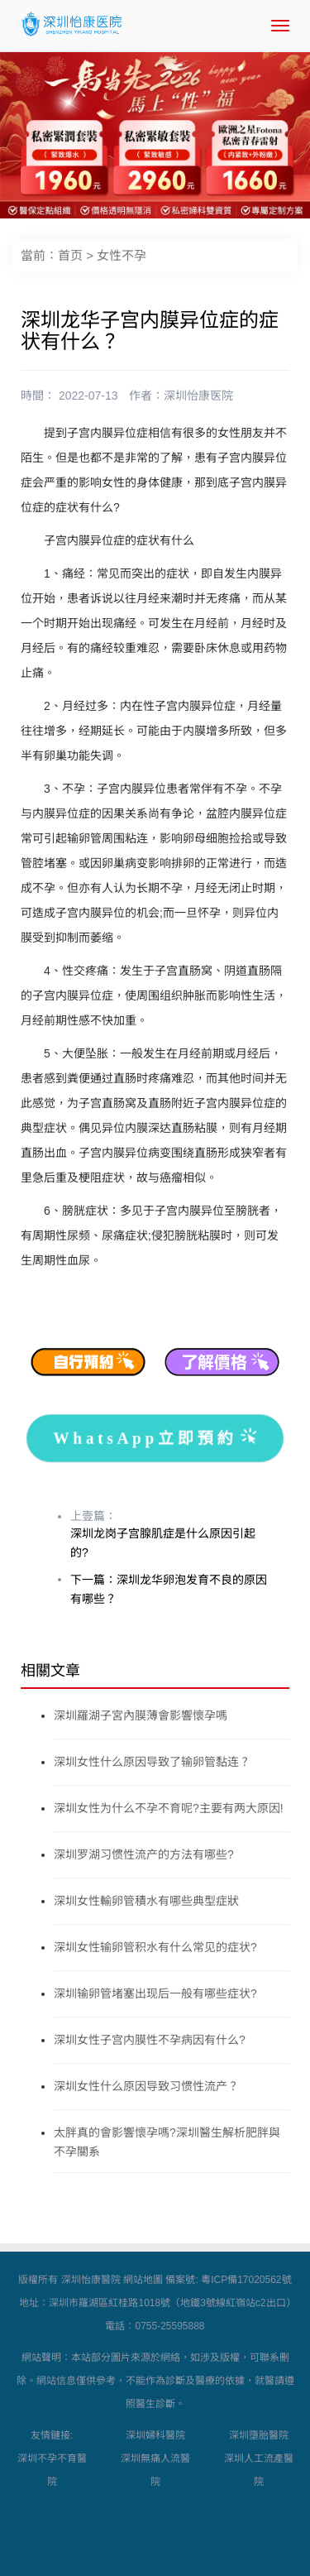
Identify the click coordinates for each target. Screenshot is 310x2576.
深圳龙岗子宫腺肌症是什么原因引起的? (162, 1543)
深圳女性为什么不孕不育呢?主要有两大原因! (169, 1808)
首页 (70, 255)
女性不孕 (121, 255)
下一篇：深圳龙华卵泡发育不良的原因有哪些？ (168, 1589)
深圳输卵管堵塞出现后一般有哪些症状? (155, 1993)
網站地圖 (143, 2280)
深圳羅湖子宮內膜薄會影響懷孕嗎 (140, 1715)
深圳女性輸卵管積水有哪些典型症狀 (146, 1900)
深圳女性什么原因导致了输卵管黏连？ (152, 1761)
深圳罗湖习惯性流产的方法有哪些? (144, 1854)
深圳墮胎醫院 (259, 2435)
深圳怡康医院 (198, 395)
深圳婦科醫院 (155, 2435)
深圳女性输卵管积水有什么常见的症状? (155, 1947)
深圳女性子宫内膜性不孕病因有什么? (150, 2039)
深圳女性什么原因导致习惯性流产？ (146, 2086)
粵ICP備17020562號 (246, 2280)
